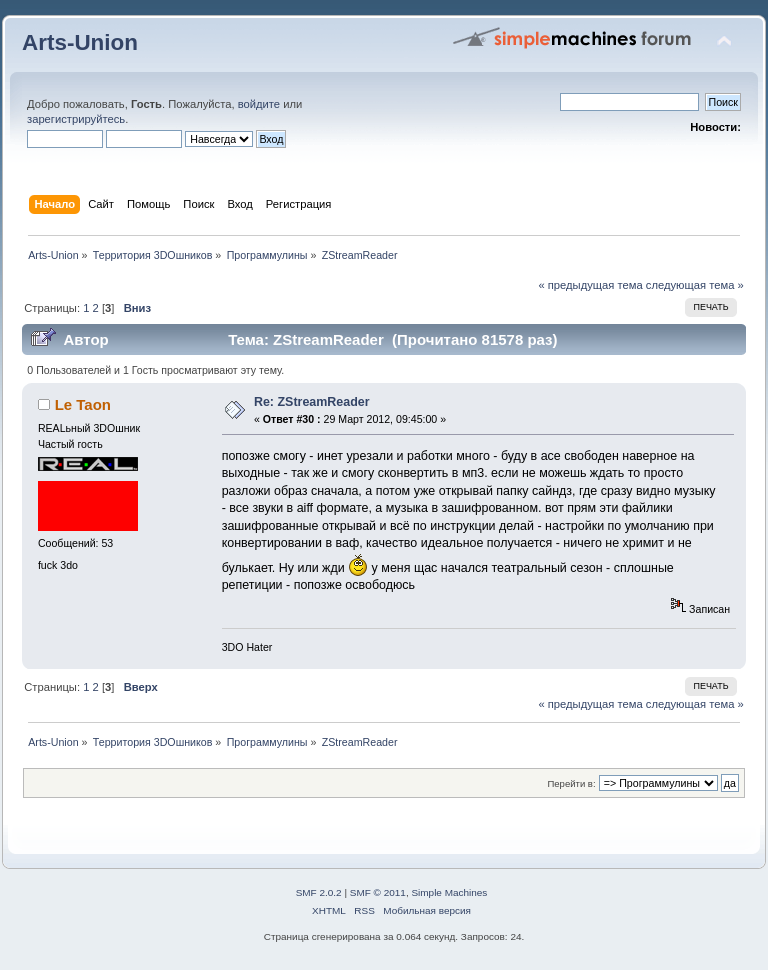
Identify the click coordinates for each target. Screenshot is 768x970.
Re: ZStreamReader (312, 402)
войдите (259, 104)
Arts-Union (80, 42)
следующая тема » (695, 285)
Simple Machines (449, 892)
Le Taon (83, 404)
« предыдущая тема (590, 285)
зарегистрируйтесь (76, 119)
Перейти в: (571, 783)
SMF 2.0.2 (319, 892)
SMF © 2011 (378, 892)
